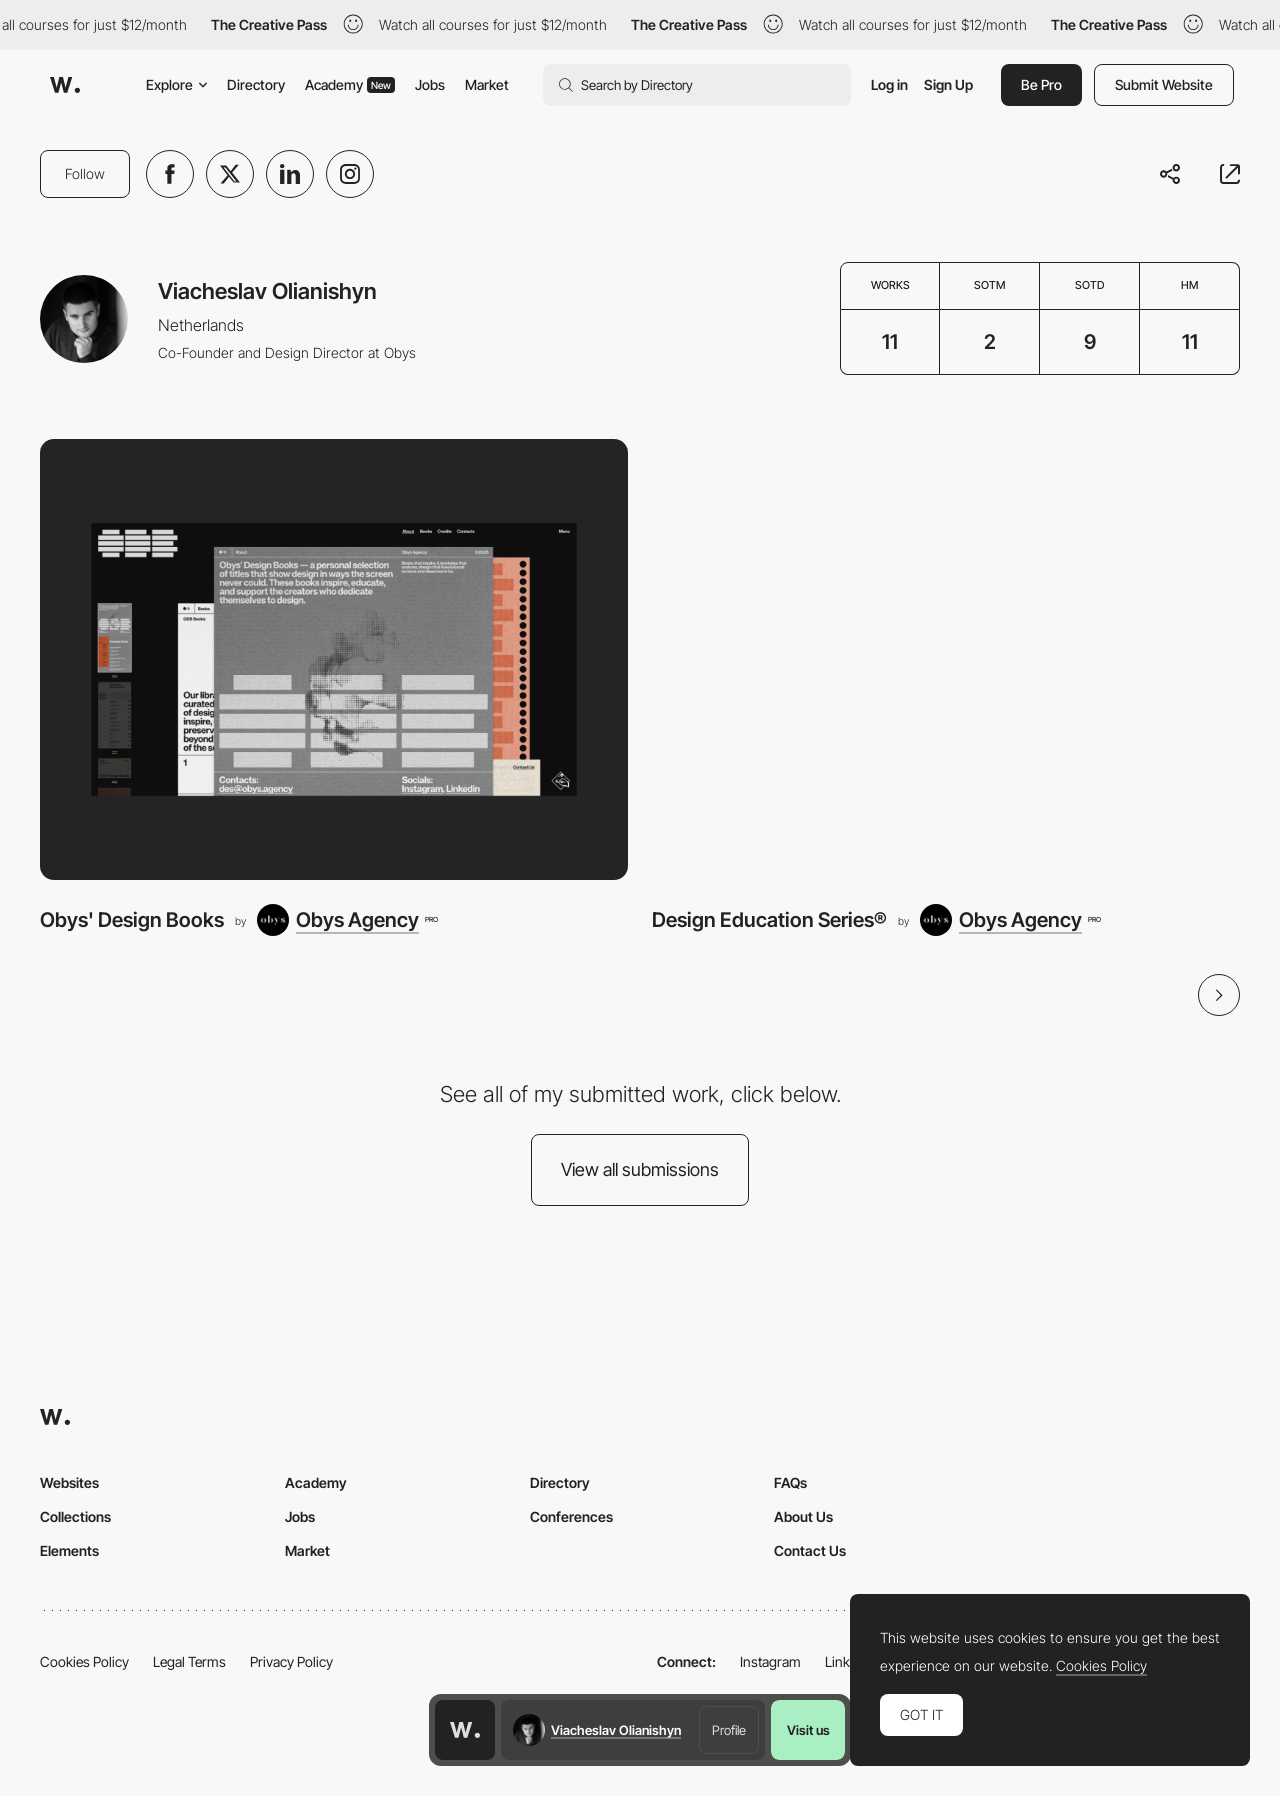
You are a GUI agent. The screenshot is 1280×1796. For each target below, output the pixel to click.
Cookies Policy (84, 1661)
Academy (350, 84)
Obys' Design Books (132, 919)
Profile (729, 1730)
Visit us (808, 1730)
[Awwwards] (65, 85)
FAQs (790, 1482)
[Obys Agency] (347, 920)
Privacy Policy (291, 1661)
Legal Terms (189, 1661)
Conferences (571, 1516)
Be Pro (1041, 84)
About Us (803, 1516)
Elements (69, 1550)
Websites (69, 1482)
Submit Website (1164, 84)
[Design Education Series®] (946, 659)
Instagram (770, 1661)
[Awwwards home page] (465, 1730)
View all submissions (640, 1169)
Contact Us (810, 1550)
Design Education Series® (769, 919)
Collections (75, 1516)
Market (487, 84)
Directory (256, 84)
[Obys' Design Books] (334, 659)
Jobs (430, 84)
